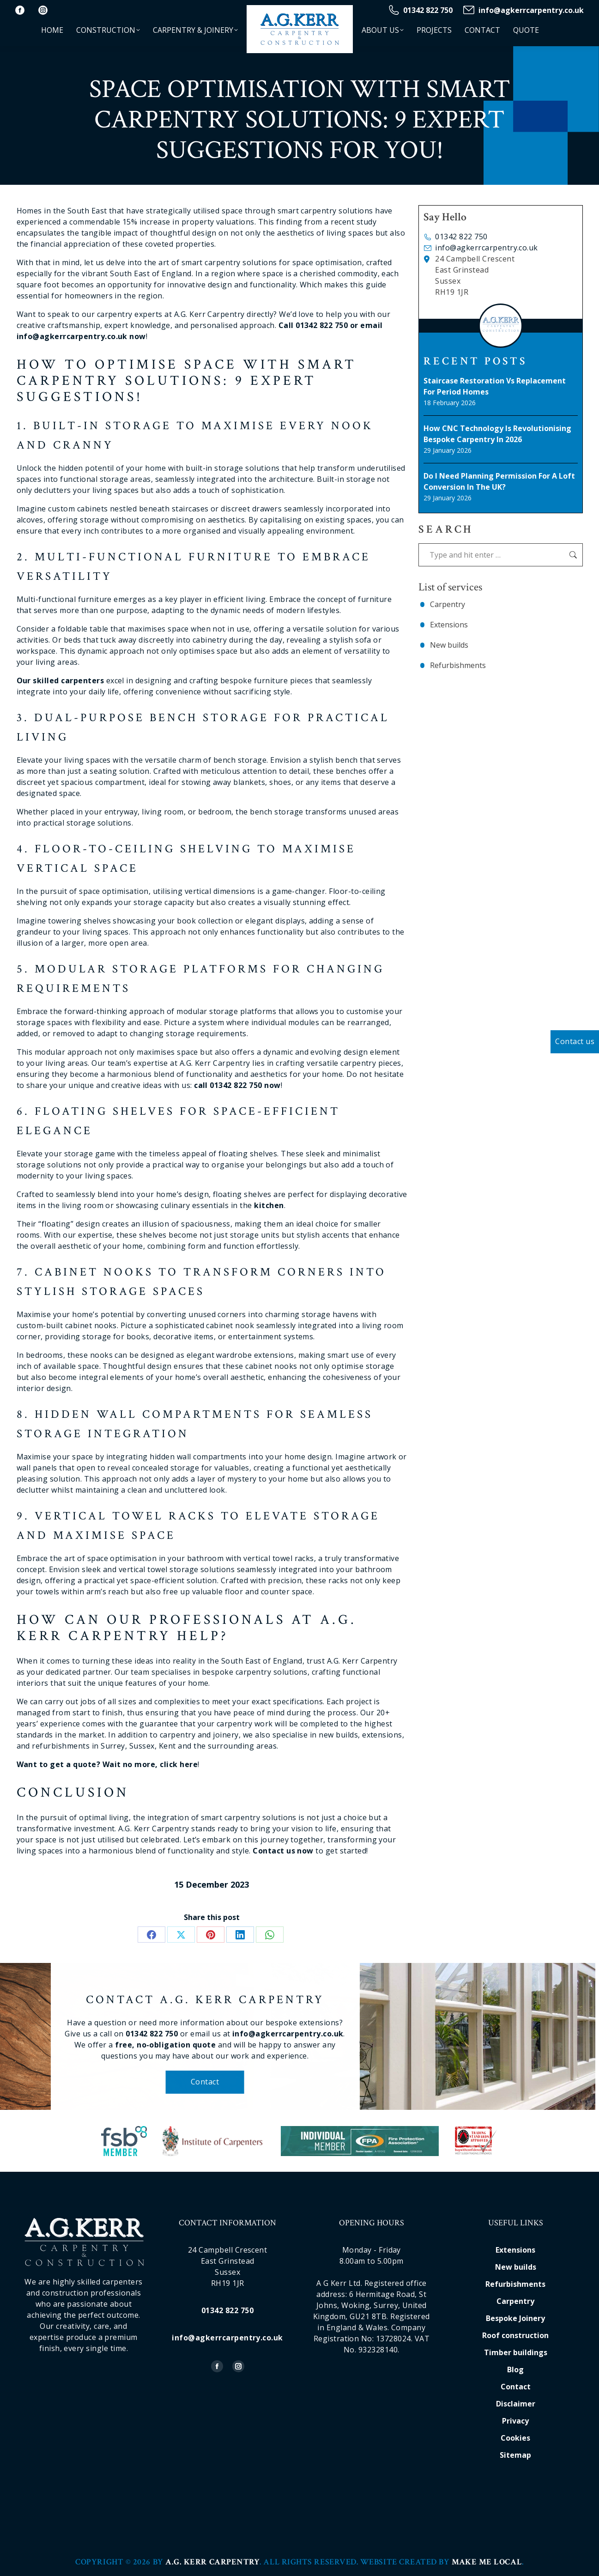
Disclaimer (515, 2404)
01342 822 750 (420, 10)
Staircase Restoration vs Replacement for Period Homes (495, 386)
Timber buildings (515, 2352)
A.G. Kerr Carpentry (212, 2562)
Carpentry (447, 604)
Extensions (449, 625)
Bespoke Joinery (515, 2318)
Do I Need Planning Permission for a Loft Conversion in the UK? (499, 481)
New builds (449, 645)
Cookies (515, 2438)
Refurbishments (458, 665)
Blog (515, 2369)
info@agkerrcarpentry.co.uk (523, 10)
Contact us (574, 1041)
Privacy (515, 2421)
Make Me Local (487, 2562)
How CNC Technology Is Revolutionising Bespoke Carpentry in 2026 (497, 433)
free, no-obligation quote (199, 2045)
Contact (238, 2082)
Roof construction (515, 2335)
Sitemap (515, 2455)
